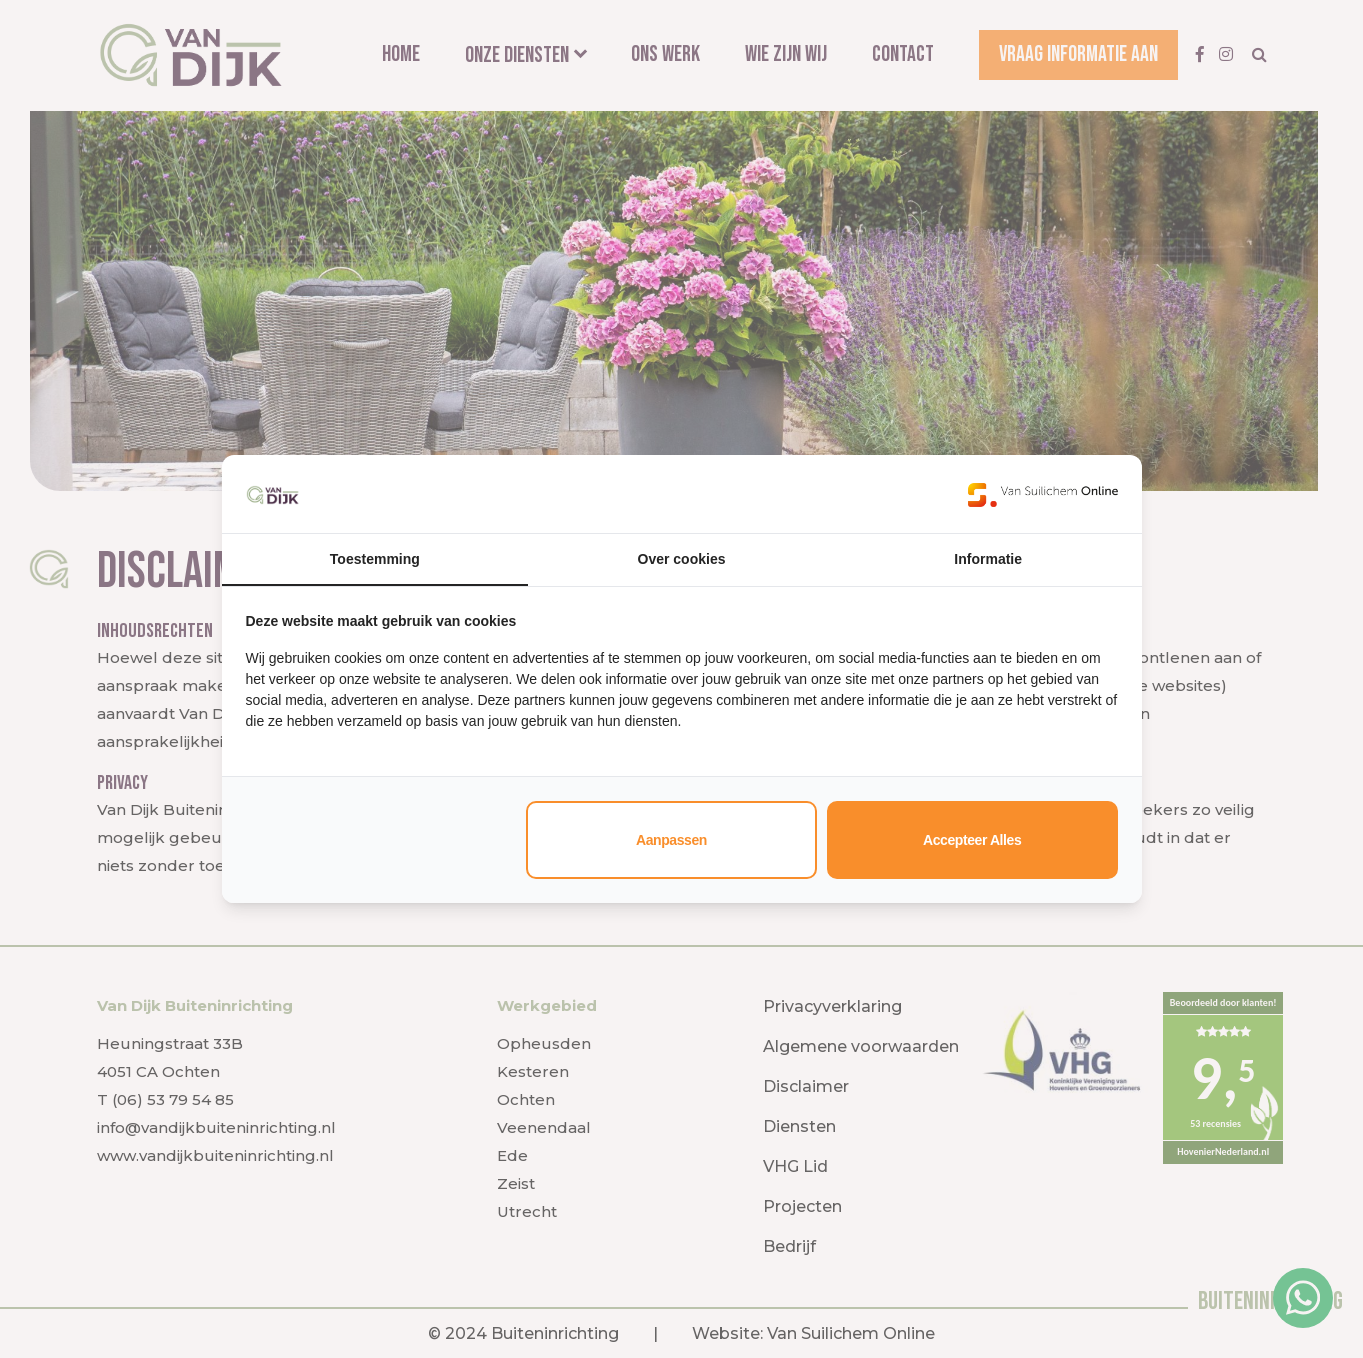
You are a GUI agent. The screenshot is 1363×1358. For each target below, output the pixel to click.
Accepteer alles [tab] (972, 840)
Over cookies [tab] (682, 559)
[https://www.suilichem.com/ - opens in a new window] (1043, 494)
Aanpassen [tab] (671, 840)
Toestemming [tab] (375, 559)
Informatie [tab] (988, 559)
